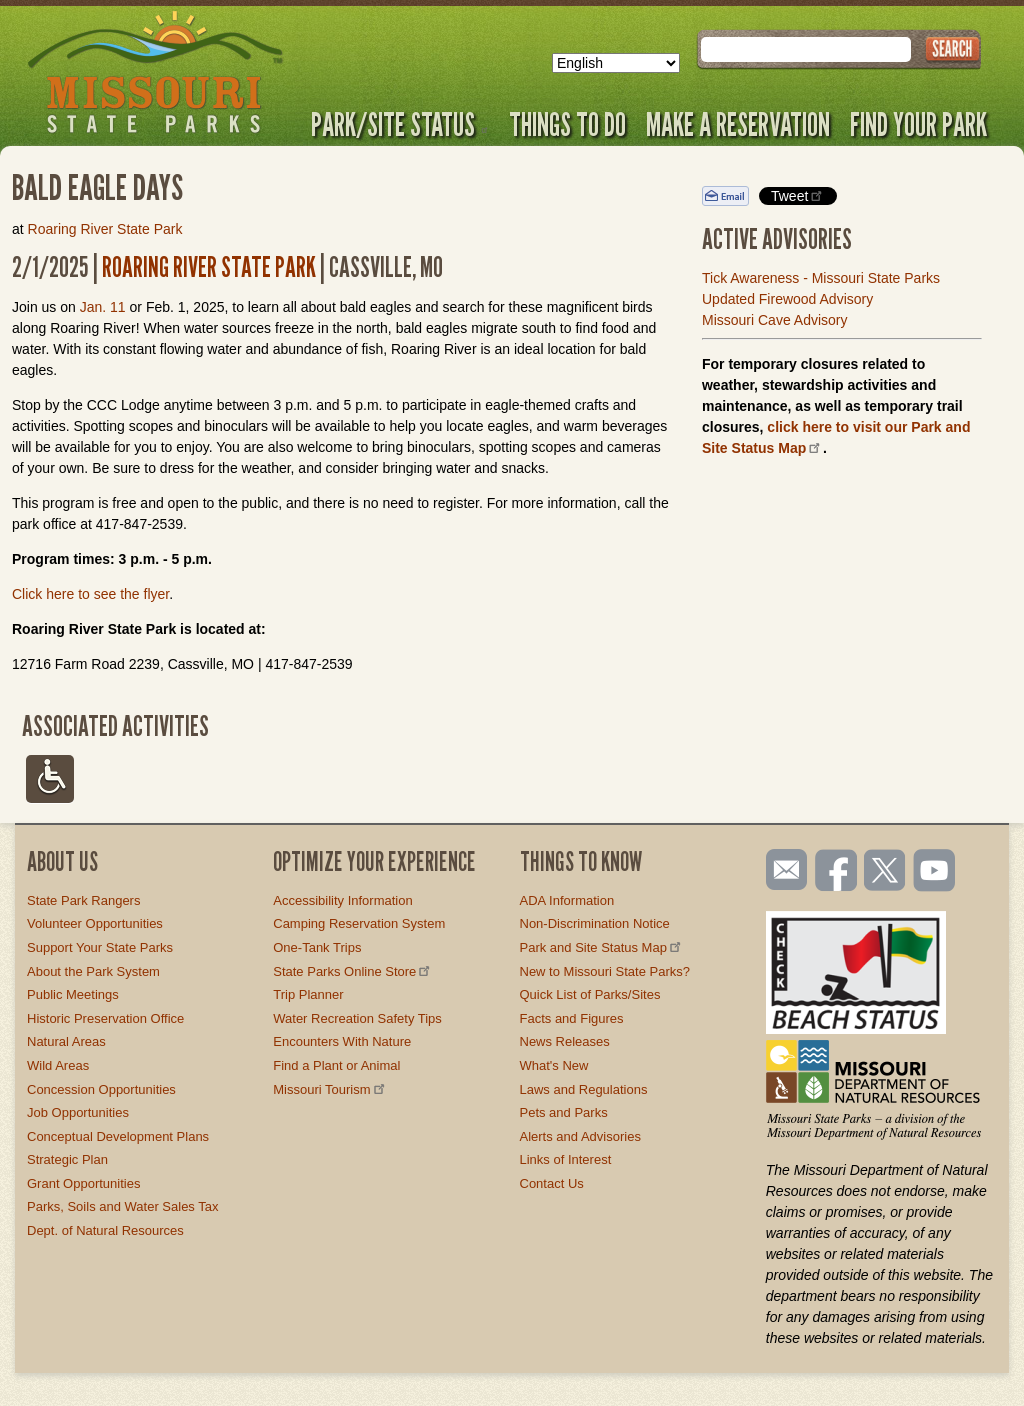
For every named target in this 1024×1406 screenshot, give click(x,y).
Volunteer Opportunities (95, 923)
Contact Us (552, 1183)
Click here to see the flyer (90, 594)
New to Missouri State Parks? (605, 971)
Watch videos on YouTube (935, 872)
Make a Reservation (738, 124)
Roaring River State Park (105, 229)
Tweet (798, 195)
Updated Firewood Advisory (787, 299)
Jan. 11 (103, 307)
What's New (554, 1065)
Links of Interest (566, 1159)
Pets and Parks (564, 1112)
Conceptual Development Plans (118, 1136)
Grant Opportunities (83, 1183)
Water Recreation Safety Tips (357, 1018)
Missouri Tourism (330, 1089)
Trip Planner (308, 994)
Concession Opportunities (101, 1089)
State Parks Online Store (353, 971)
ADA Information (567, 900)
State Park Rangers (83, 900)
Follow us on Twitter (883, 872)
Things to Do (567, 124)
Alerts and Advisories (580, 1136)
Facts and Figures (572, 1018)
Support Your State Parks (100, 947)
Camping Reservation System (359, 923)
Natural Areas (66, 1041)
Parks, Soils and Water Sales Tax (122, 1206)
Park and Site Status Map (602, 947)
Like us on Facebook (837, 872)
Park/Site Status (400, 124)
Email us (782, 870)
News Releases (565, 1041)
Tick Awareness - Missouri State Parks (821, 278)
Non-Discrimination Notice (595, 923)
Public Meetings (73, 994)
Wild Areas (58, 1065)
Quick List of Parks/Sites (590, 994)
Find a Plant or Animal (336, 1065)
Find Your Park (918, 124)
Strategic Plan (67, 1159)
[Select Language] (616, 63)
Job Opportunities (78, 1112)
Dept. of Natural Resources (105, 1230)
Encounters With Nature (342, 1041)
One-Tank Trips (317, 947)
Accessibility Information (342, 900)
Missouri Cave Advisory (775, 320)
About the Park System (93, 971)
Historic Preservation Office (105, 1018)
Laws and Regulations (584, 1089)
